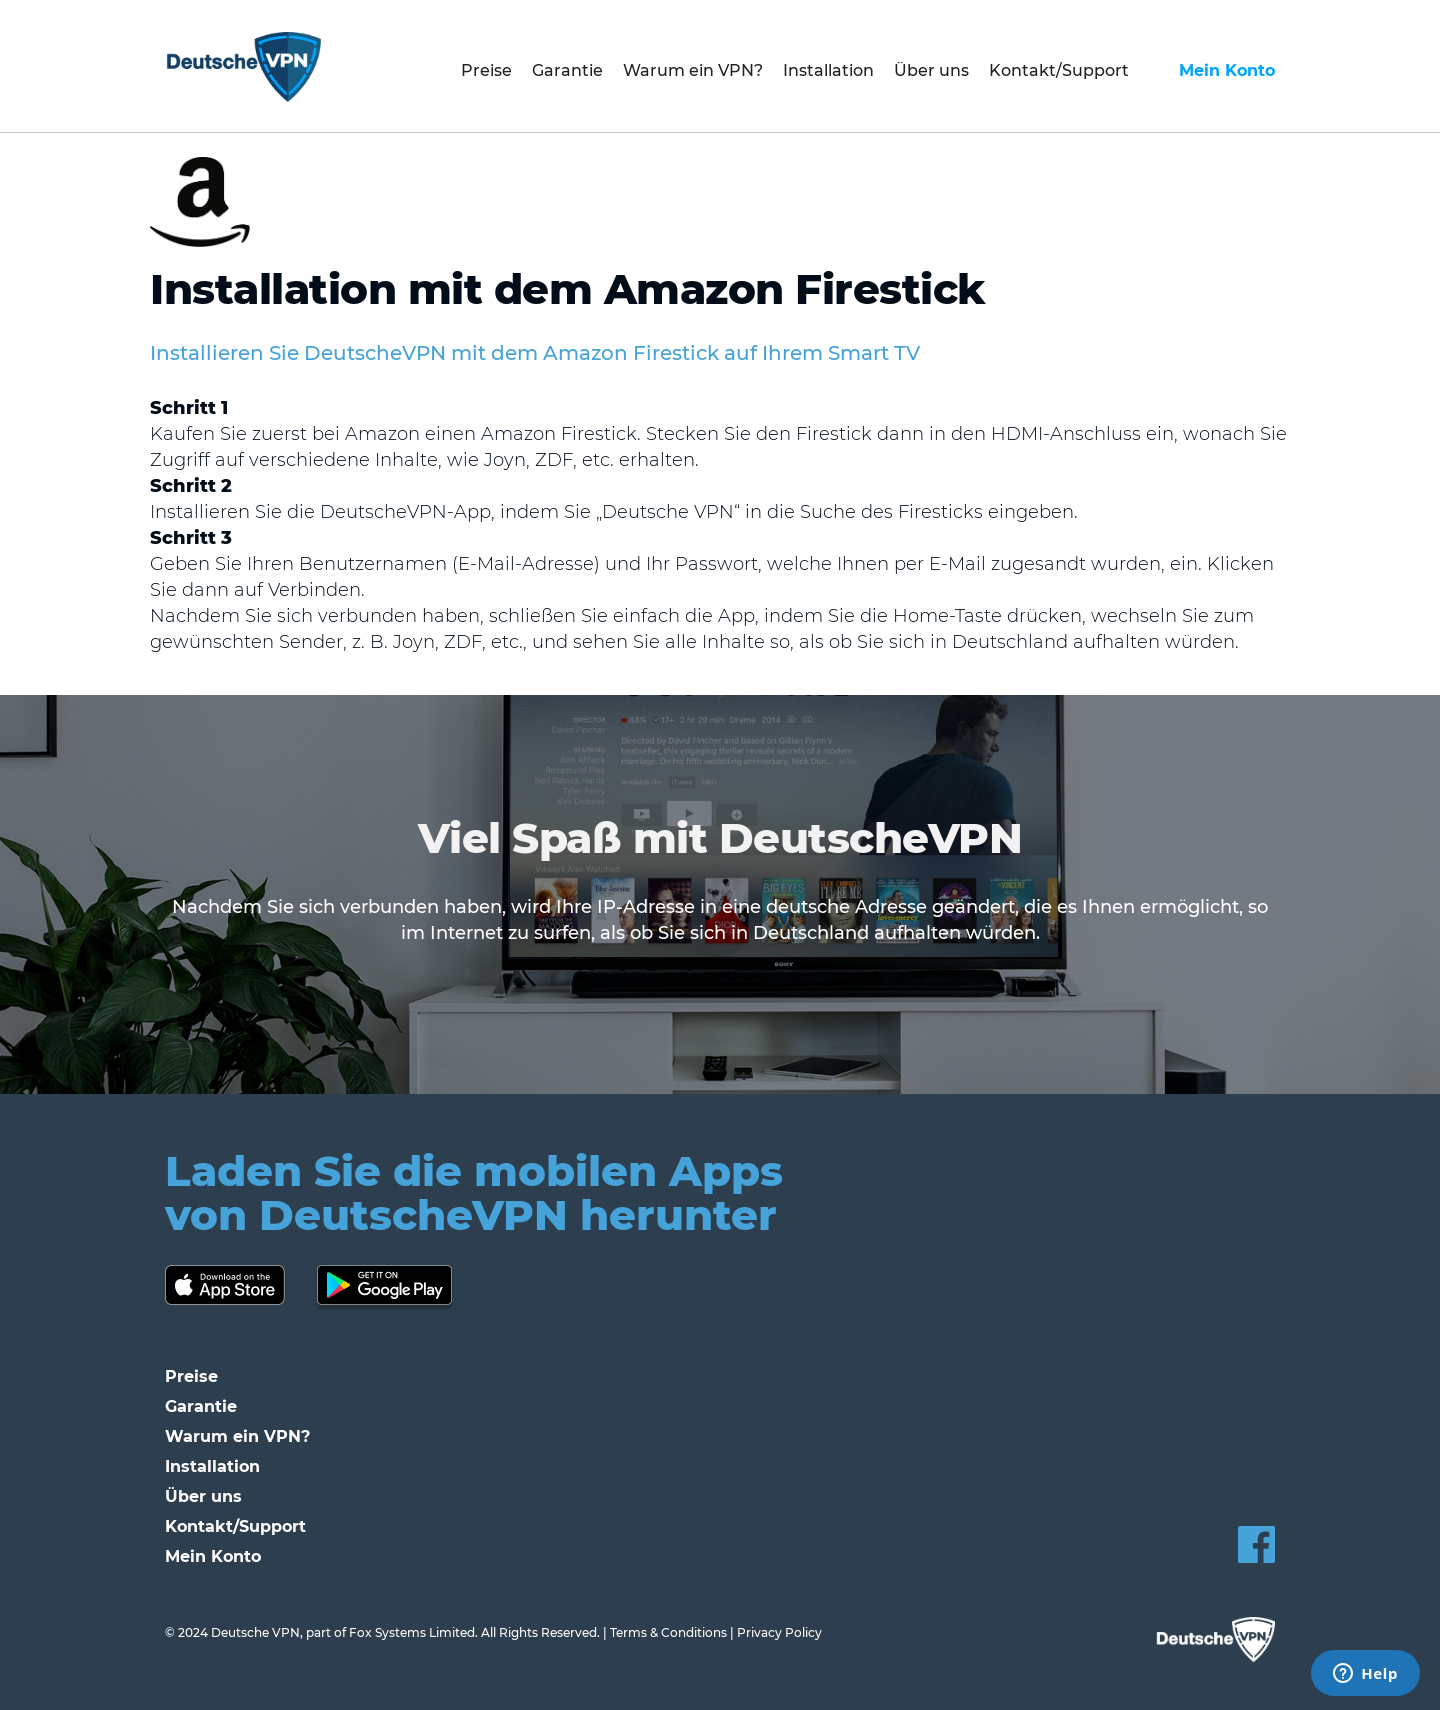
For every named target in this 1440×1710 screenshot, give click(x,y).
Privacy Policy (779, 1632)
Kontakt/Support (1059, 70)
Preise (486, 70)
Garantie (567, 70)
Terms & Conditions (668, 1632)
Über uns (931, 70)
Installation (828, 70)
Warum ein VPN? (693, 70)
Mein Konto (1227, 70)
